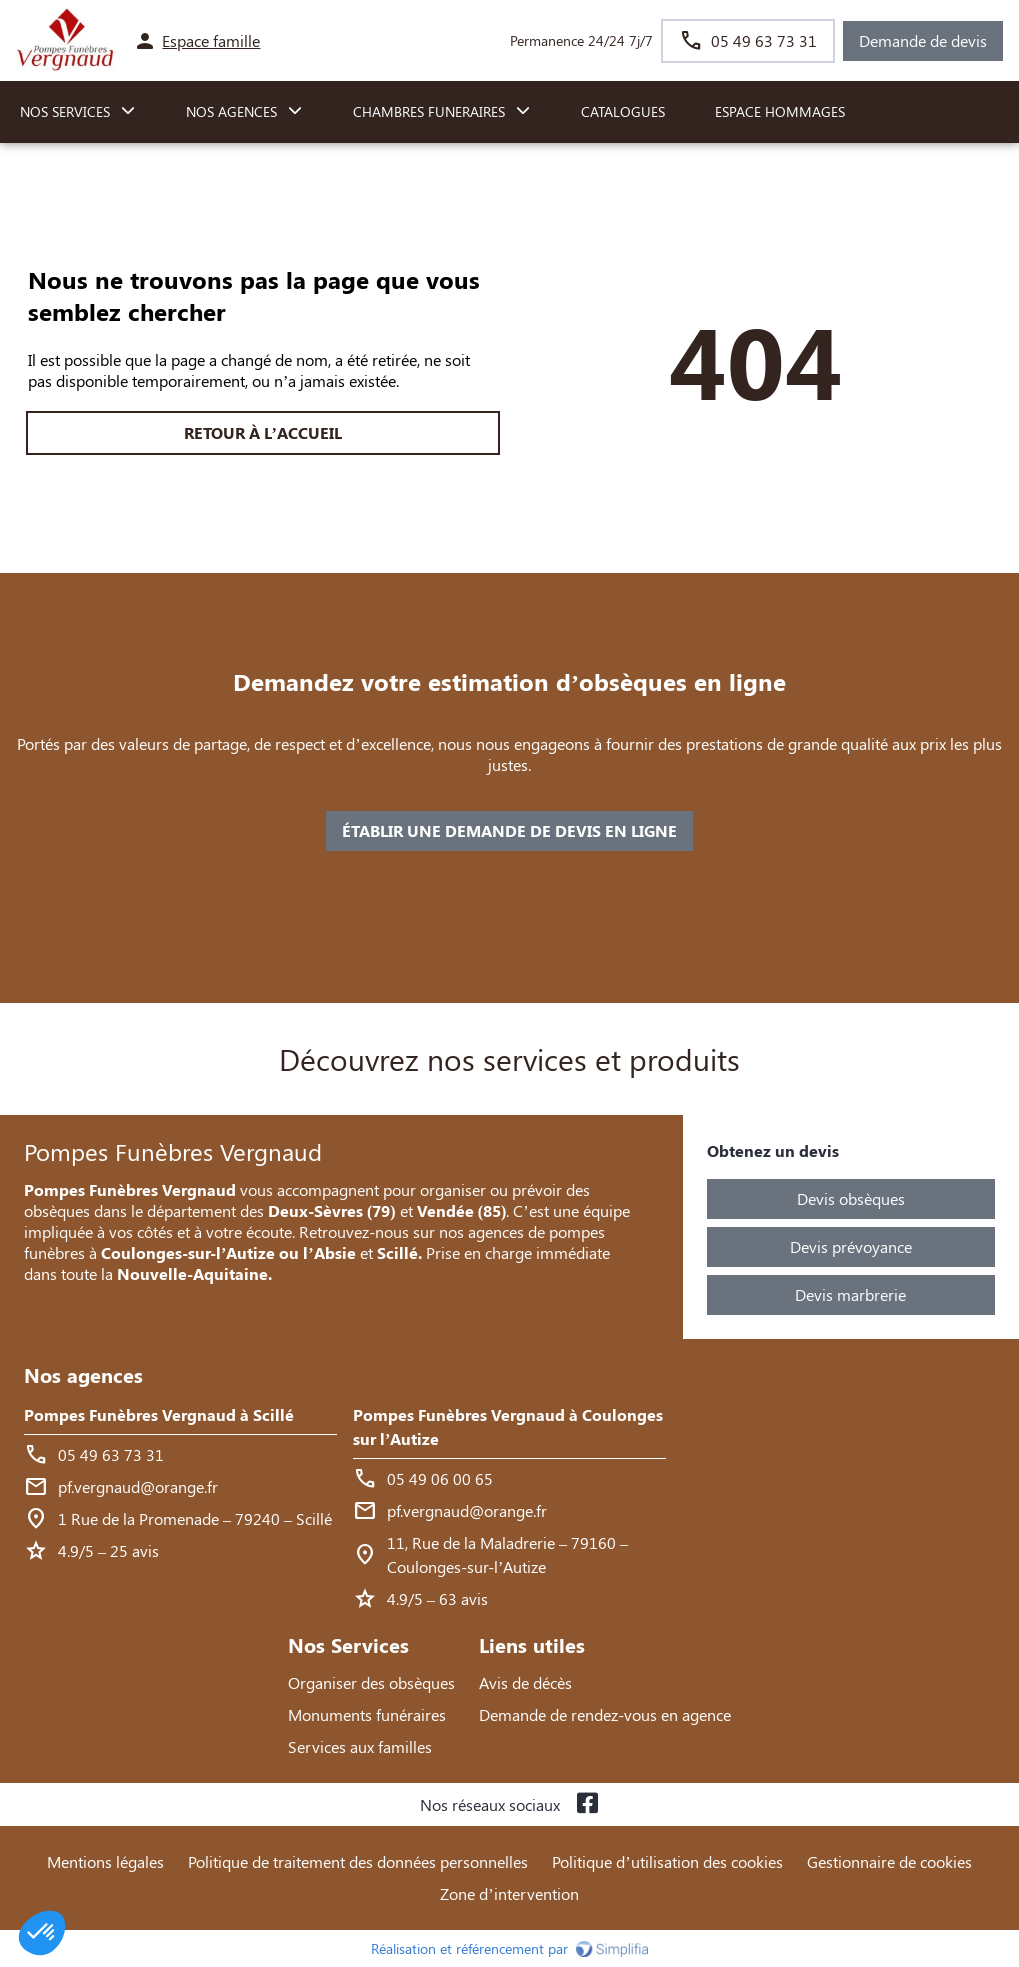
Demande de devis (923, 40)
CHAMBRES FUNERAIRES (429, 111)
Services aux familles (360, 1746)
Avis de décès (525, 1682)
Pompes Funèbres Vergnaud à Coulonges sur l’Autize (508, 1426)
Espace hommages (780, 111)
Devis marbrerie (850, 1294)
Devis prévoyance (851, 1246)
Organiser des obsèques (371, 1682)
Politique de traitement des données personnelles (358, 1861)
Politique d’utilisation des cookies (667, 1861)
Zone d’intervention (509, 1893)
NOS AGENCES (231, 111)
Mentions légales (105, 1861)
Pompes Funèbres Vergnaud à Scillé (159, 1414)
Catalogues (623, 111)
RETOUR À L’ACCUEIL (263, 432)
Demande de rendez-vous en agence (605, 1714)
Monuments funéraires (367, 1714)
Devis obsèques (851, 1198)
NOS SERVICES (65, 111)
